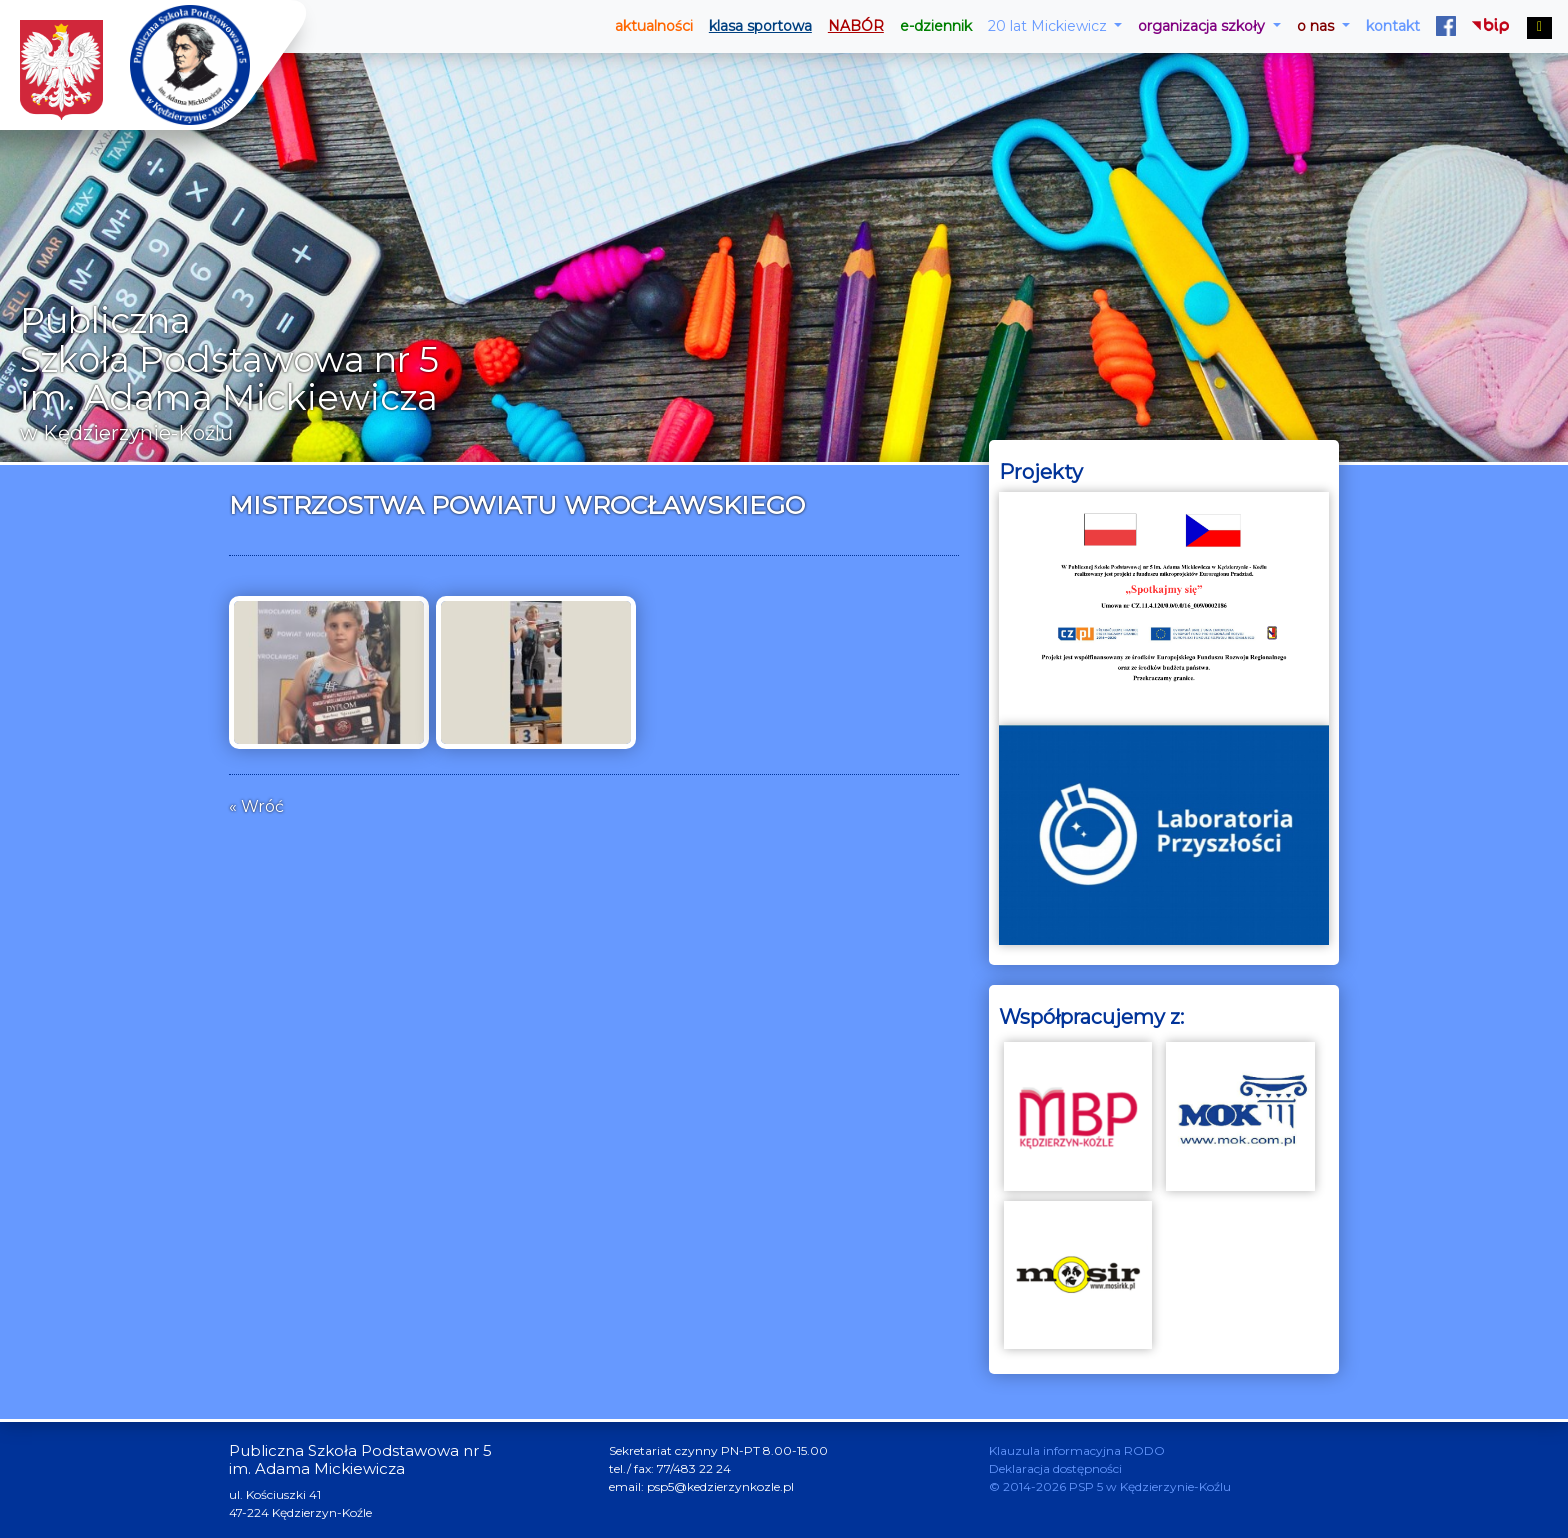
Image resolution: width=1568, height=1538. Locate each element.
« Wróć (256, 806)
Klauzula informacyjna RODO (1077, 1450)
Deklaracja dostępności (1055, 1468)
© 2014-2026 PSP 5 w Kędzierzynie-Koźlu (1110, 1486)
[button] (1055, 26)
